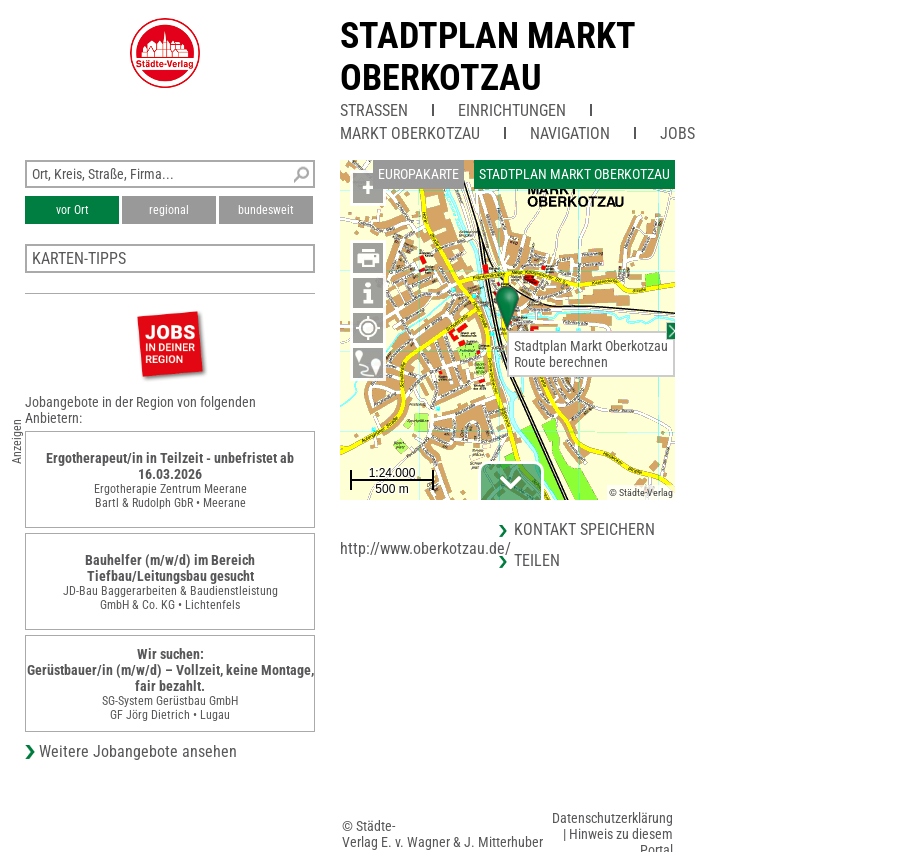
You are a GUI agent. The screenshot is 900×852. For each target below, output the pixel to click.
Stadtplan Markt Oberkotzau (487, 57)
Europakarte (418, 174)
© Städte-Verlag (641, 492)
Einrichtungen (512, 110)
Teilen (537, 560)
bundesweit (266, 210)
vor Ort (72, 210)
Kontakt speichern (584, 529)
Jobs (677, 133)
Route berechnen (561, 362)
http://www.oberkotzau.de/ (425, 548)
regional (169, 210)
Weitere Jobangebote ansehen (138, 751)
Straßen (374, 110)
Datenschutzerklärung (612, 818)
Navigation (570, 133)
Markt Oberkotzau (410, 133)
